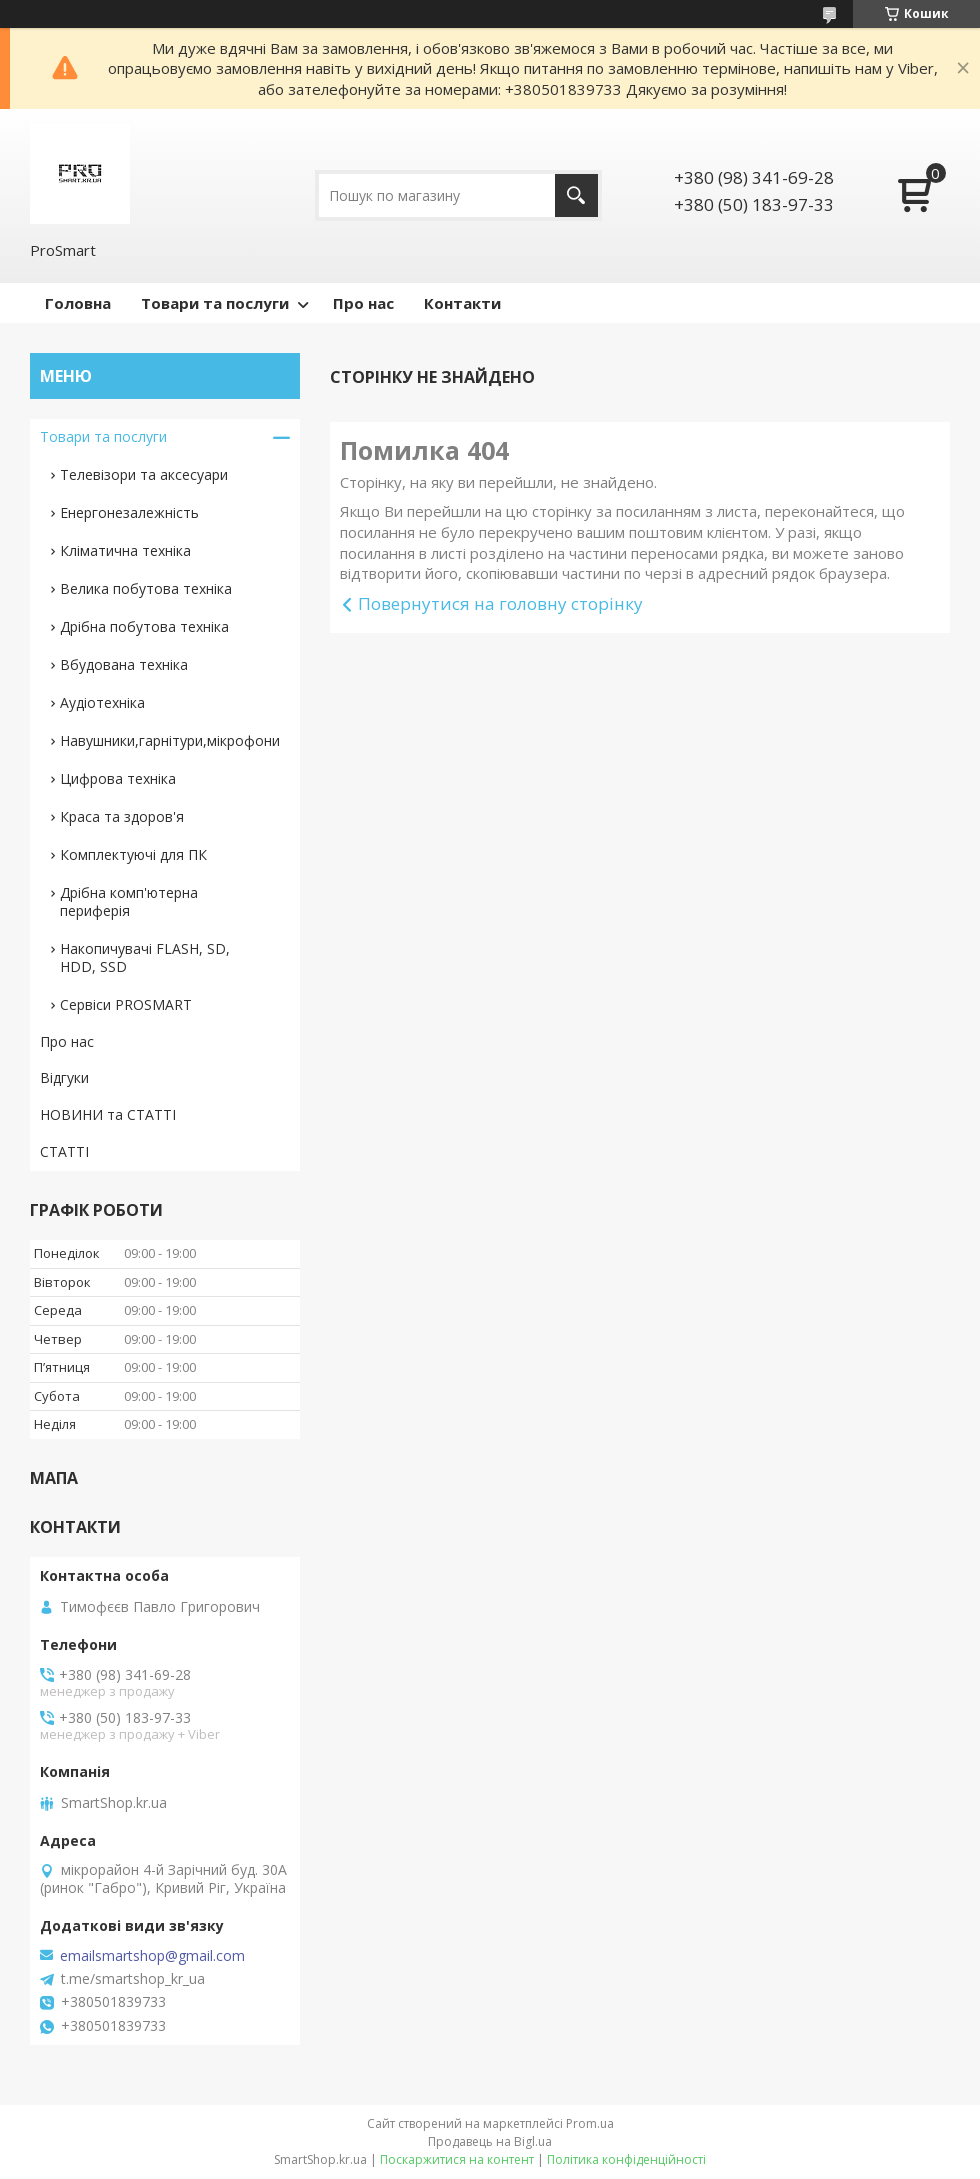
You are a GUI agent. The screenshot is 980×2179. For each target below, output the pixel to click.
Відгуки (64, 1077)
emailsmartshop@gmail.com (152, 1956)
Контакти (462, 303)
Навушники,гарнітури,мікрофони (170, 740)
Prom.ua (590, 2123)
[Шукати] (576, 195)
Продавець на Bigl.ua (490, 2141)
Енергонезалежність (129, 512)
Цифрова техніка (118, 778)
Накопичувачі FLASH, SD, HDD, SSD (145, 957)
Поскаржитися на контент (457, 2159)
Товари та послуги (215, 303)
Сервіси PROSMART (126, 1004)
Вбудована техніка (124, 664)
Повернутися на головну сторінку (500, 603)
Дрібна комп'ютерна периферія (129, 901)
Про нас (363, 303)
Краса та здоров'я (122, 816)
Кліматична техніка (125, 550)
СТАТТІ (64, 1151)
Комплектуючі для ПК (133, 854)
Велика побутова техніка (146, 588)
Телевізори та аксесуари (144, 474)
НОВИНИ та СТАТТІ (108, 1114)
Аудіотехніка (102, 702)
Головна (78, 303)
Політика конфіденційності (626, 2159)
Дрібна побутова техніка (144, 626)
